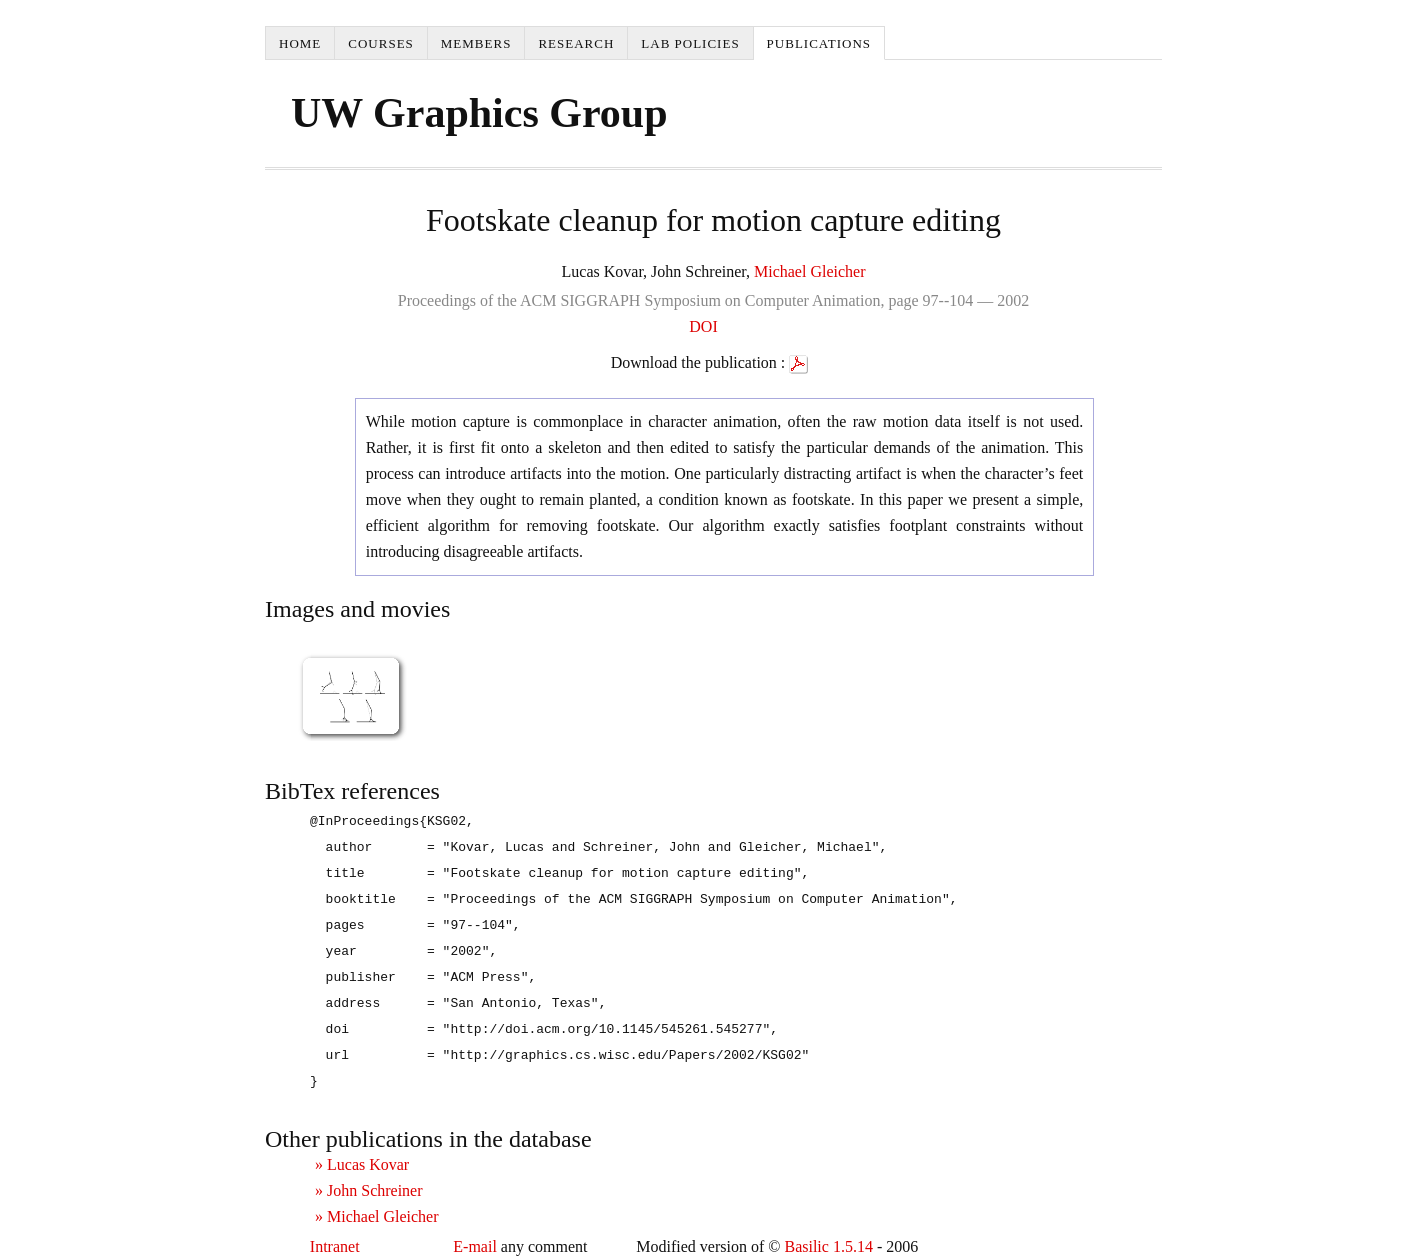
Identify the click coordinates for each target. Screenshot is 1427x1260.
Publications (819, 43)
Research (576, 43)
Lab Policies (690, 43)
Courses (381, 43)
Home (300, 43)
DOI (703, 326)
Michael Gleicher (810, 271)
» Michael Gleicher (377, 1216)
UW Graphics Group (479, 113)
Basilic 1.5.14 (828, 1246)
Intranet (335, 1246)
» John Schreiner (369, 1190)
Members (476, 43)
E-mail (475, 1246)
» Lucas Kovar (362, 1164)
